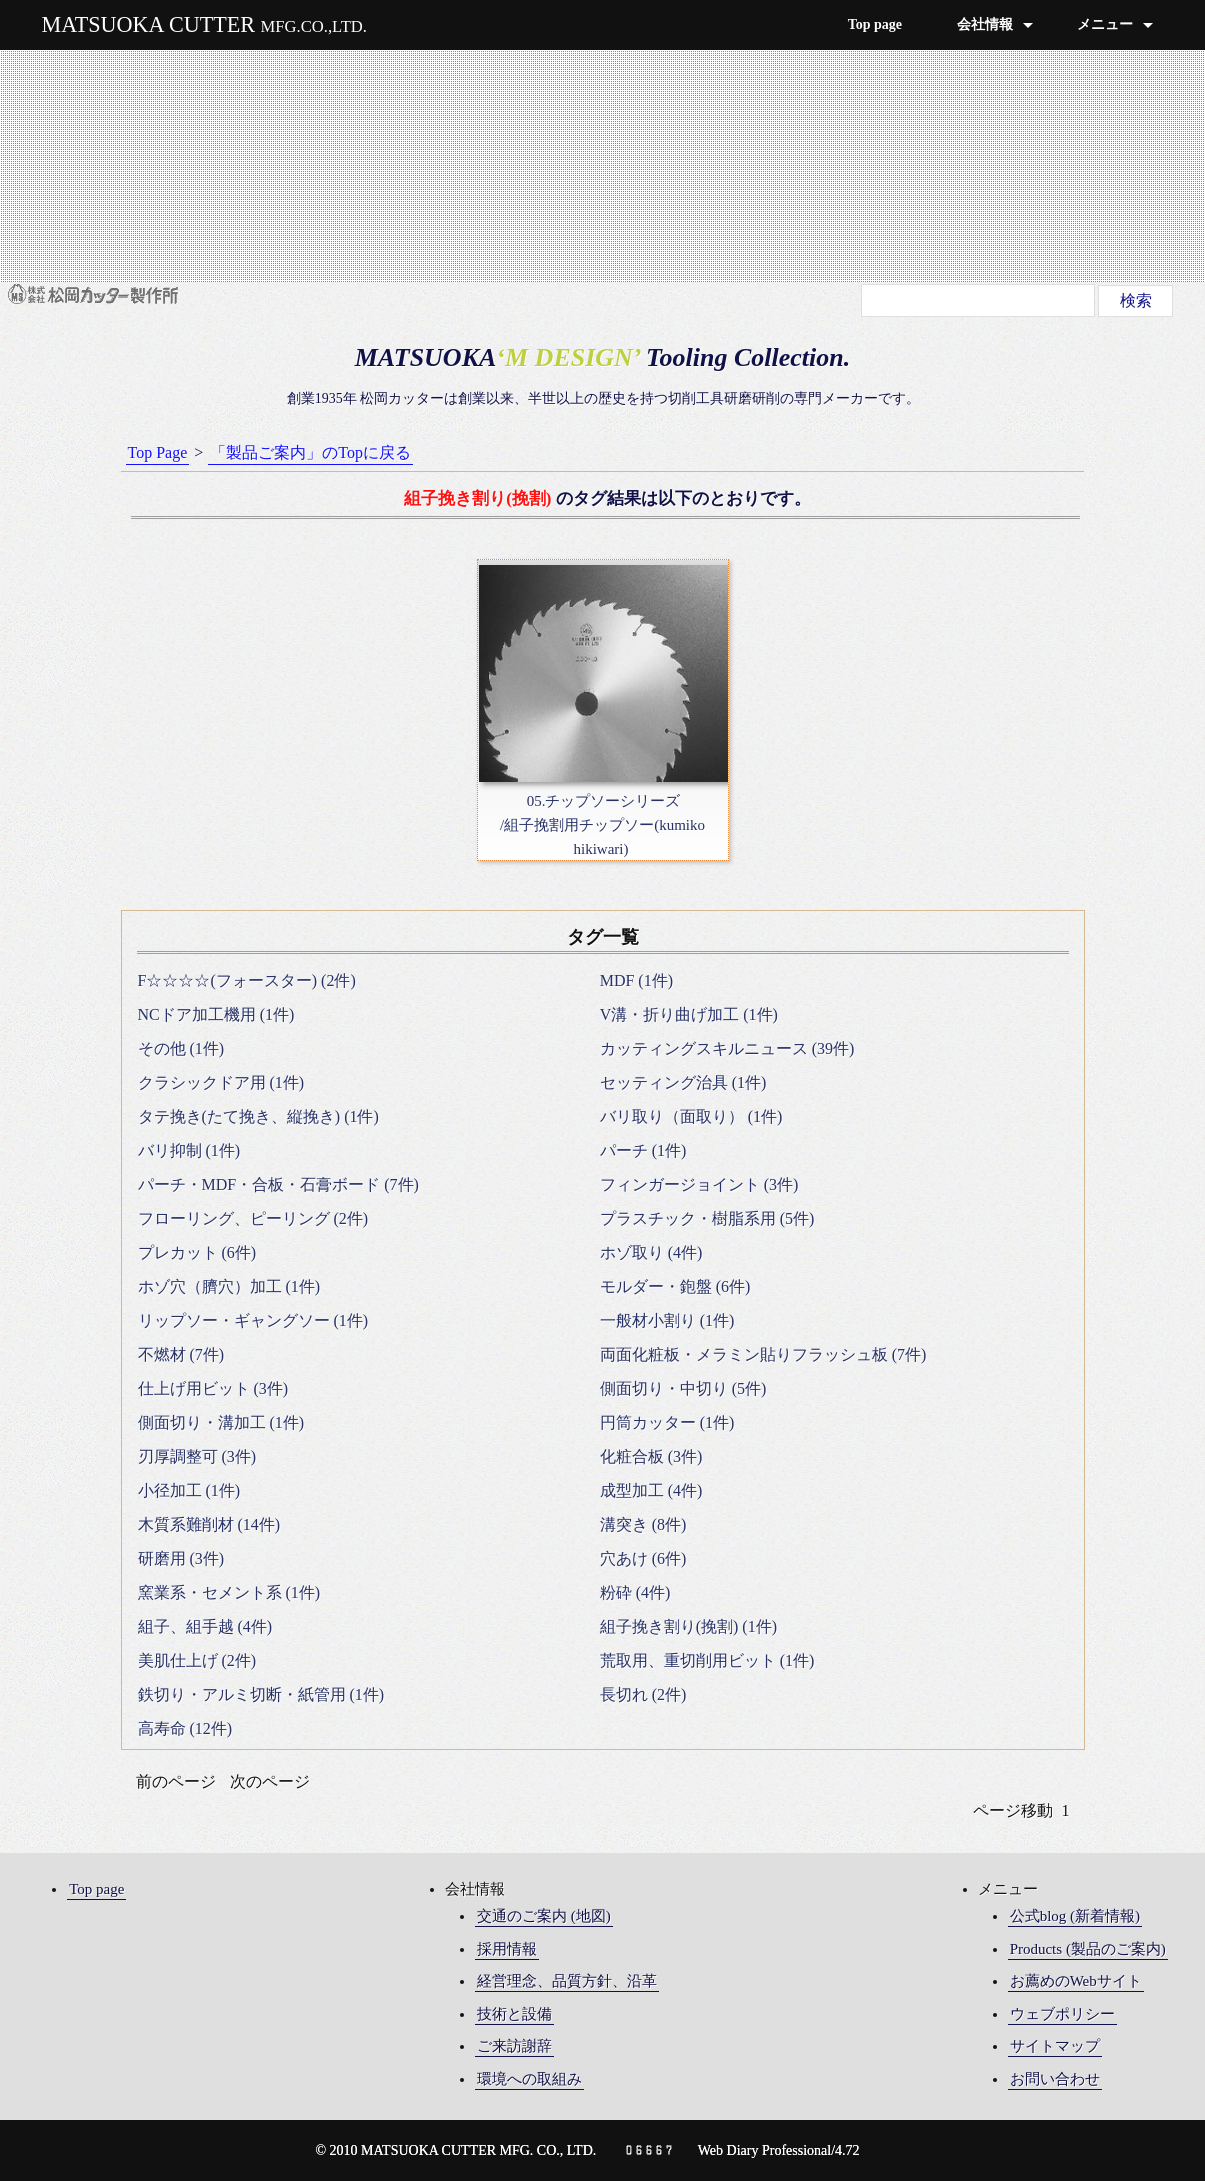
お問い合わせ (1055, 2079)
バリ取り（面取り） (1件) (691, 1116)
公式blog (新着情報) (1075, 1916)
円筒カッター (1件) (667, 1422)
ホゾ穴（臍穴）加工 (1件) (229, 1286)
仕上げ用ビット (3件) (213, 1388)
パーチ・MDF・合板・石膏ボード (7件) (278, 1184)
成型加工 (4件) (651, 1490)
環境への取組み (529, 2079)
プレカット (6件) (197, 1252)
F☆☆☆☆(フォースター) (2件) (247, 980)
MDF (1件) (636, 980)
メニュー (1105, 24)
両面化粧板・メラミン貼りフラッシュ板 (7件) (763, 1354)
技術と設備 (514, 2014)
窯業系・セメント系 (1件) (229, 1592)
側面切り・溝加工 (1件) (221, 1422)
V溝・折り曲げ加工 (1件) (689, 1014)
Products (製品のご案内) (1088, 1949)
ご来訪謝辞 (514, 2046)
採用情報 (507, 1949)
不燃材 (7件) (181, 1354)
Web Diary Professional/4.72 (779, 2150)
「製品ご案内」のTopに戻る (310, 452)
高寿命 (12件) (185, 1728)
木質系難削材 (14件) (209, 1524)
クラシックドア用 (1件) (221, 1082)
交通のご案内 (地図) (544, 1916)
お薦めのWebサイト (1076, 1981)
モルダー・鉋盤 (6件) (675, 1286)
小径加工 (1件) (189, 1490)
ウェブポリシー (1062, 2014)
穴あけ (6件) (643, 1558)
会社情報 (985, 24)
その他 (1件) (181, 1048)
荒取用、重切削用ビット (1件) (707, 1660)
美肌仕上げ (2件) (197, 1660)
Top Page (158, 452)
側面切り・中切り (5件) (683, 1388)
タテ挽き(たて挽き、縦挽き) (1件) (258, 1116)
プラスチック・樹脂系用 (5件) (707, 1218)
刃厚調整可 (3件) (197, 1456)
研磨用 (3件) (181, 1558)
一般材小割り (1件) (667, 1320)
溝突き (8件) (643, 1524)
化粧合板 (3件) (651, 1456)
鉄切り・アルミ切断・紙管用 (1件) (261, 1694)
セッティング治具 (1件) (683, 1082)
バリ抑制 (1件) (189, 1150)
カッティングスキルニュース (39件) (727, 1048)
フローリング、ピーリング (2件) (253, 1218)
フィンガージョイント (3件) (699, 1184)
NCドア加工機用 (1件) (216, 1014)
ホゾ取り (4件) (651, 1252)
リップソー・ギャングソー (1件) (253, 1320)
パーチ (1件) (643, 1150)
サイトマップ (1055, 2046)
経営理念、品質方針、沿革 (567, 1981)
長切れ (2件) (643, 1694)
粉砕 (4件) (635, 1592)
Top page (875, 24)
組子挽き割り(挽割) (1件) (688, 1626)
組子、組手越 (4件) (205, 1626)
